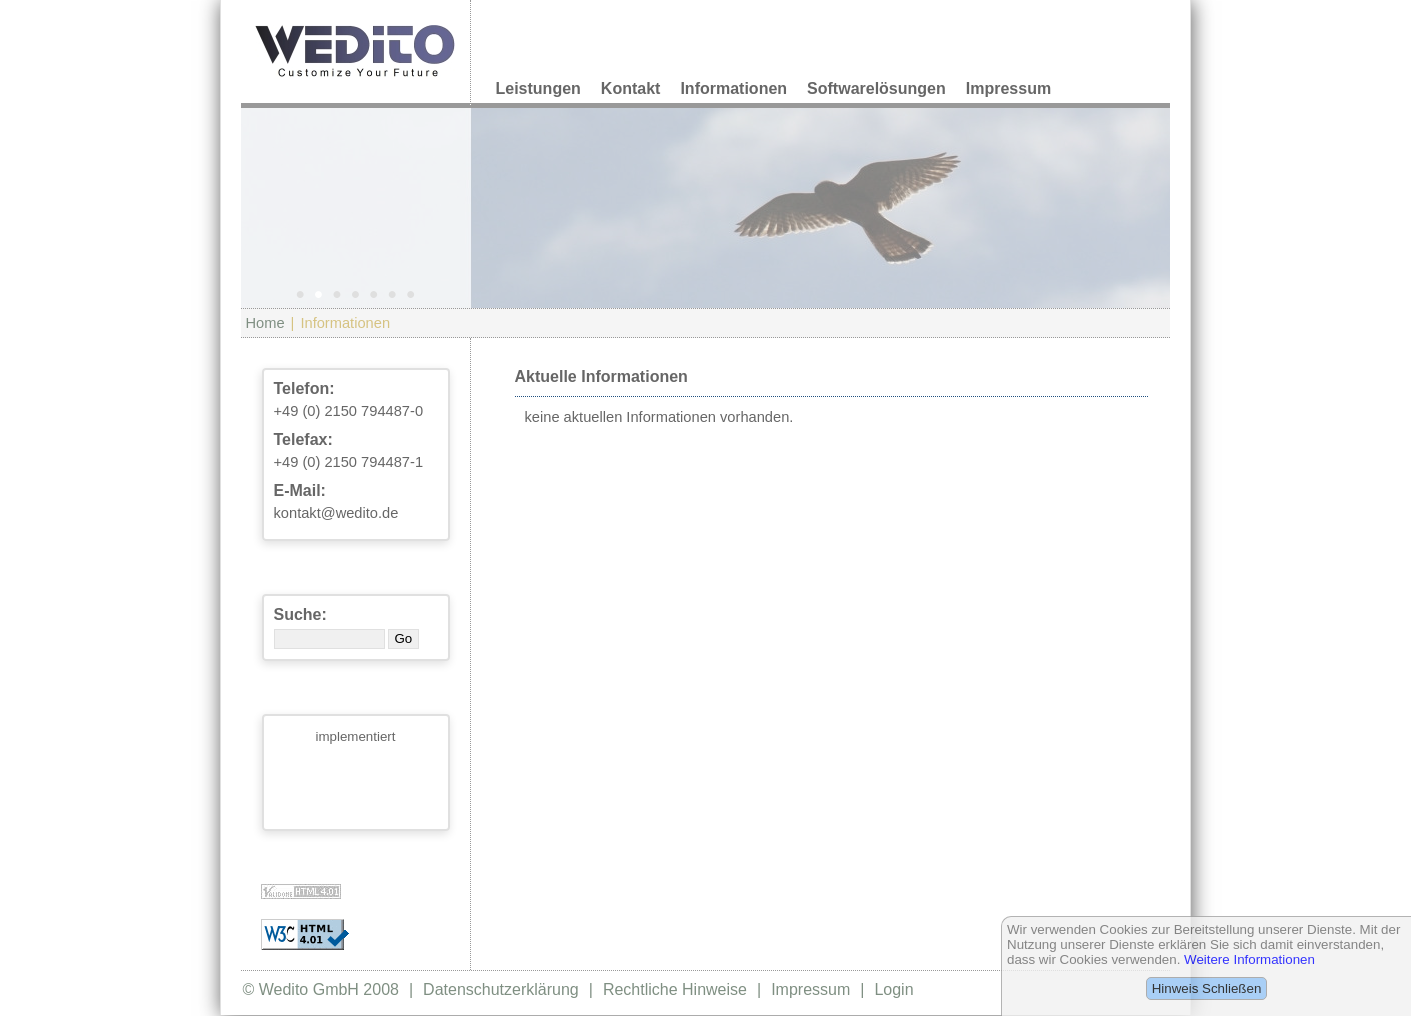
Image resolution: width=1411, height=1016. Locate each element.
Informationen (733, 88)
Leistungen (538, 88)
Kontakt (631, 88)
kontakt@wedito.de (336, 513)
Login (893, 989)
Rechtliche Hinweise (675, 989)
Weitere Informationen (1249, 959)
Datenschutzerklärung (501, 989)
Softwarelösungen (876, 88)
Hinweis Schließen (1207, 988)
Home (265, 323)
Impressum (1008, 88)
